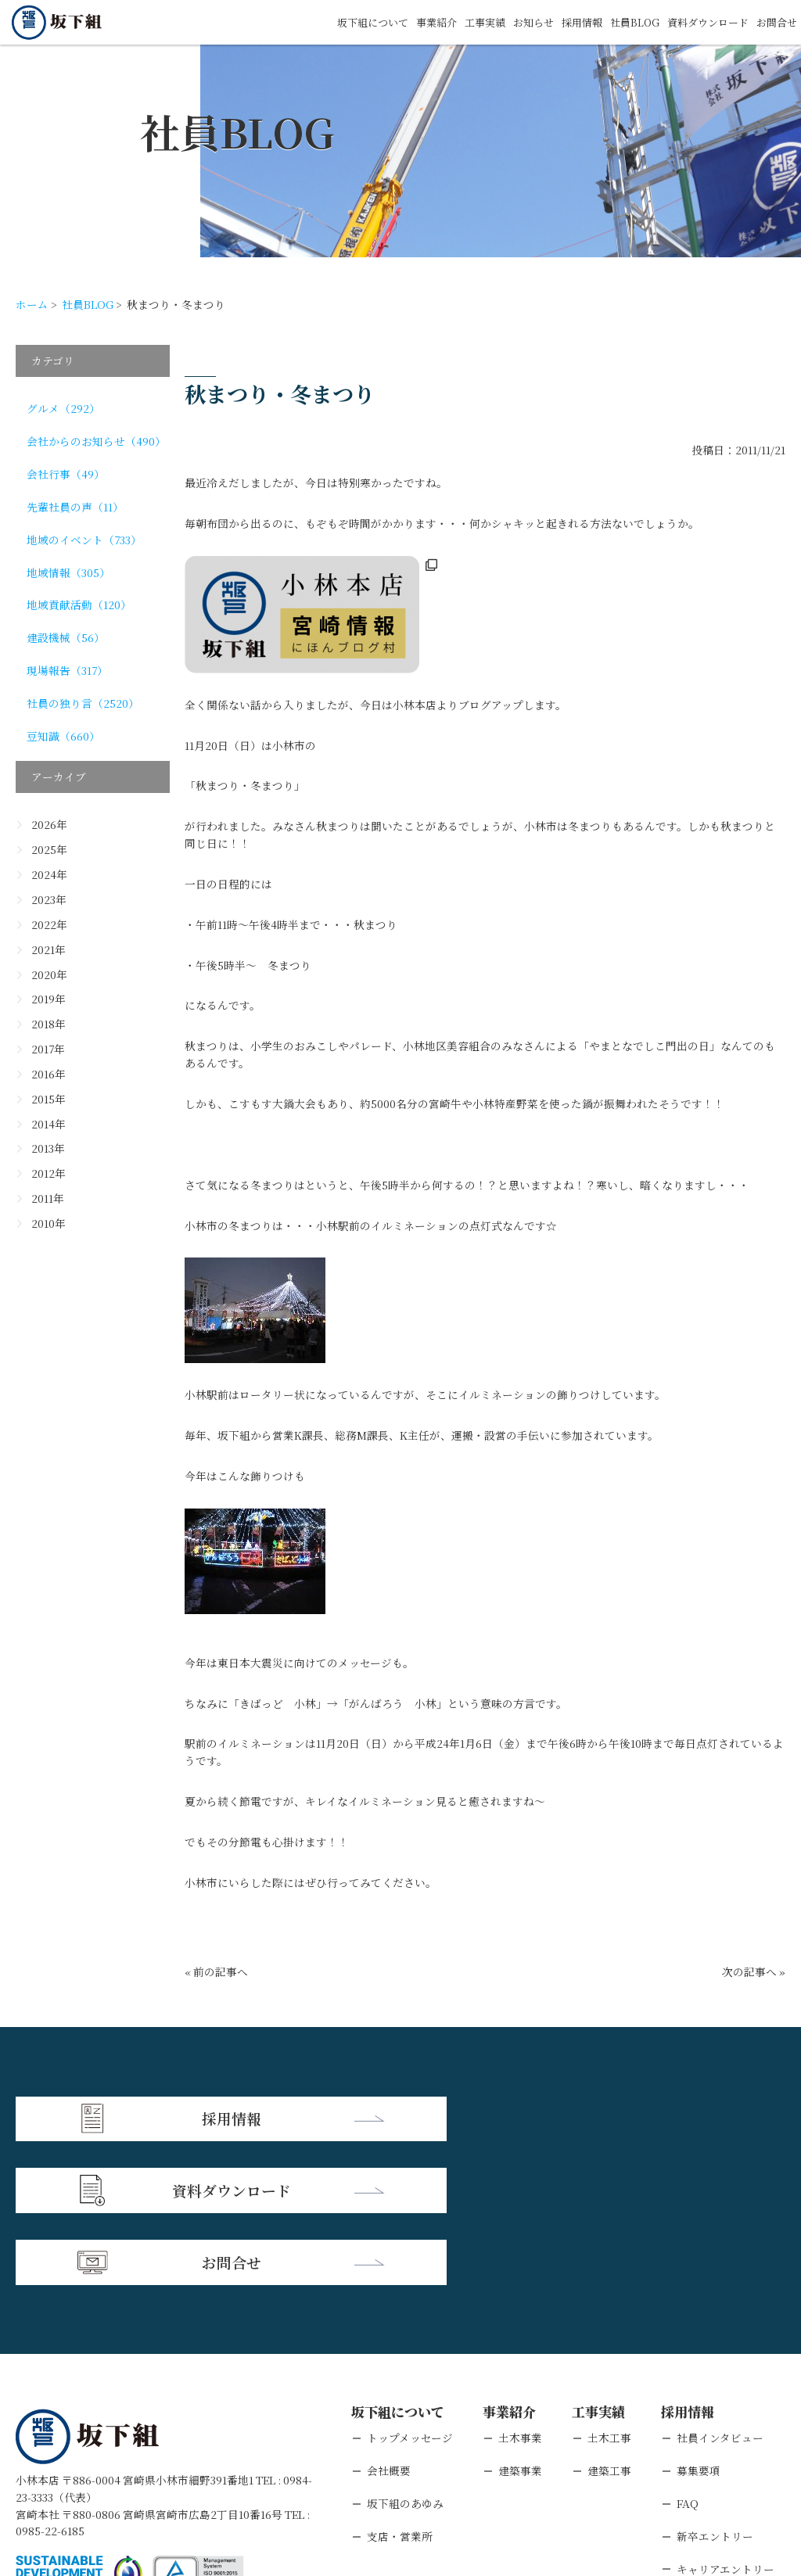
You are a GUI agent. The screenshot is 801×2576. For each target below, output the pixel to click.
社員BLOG (624, 22)
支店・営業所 (400, 2389)
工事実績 (465, 22)
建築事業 (520, 2323)
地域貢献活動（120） (79, 604)
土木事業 (520, 2290)
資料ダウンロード (701, 22)
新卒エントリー (715, 2389)
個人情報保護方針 (150, 2478)
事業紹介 (414, 22)
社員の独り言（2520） (83, 703)
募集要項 (698, 2323)
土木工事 (609, 2290)
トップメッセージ (410, 2290)
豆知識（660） (63, 736)
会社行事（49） (66, 474)
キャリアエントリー (725, 2422)
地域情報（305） (68, 572)
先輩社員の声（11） (75, 507)
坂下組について (345, 22)
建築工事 (609, 2323)
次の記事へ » (753, 1971)
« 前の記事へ (216, 1971)
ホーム (32, 304)
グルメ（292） (63, 408)
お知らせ (517, 22)
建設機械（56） (66, 637)
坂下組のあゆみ (405, 2356)
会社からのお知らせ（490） (96, 441)
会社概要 (389, 2323)
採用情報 (569, 22)
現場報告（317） (67, 670)
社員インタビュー (720, 2290)
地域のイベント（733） (84, 539)
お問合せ (775, 22)
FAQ (688, 2356)
